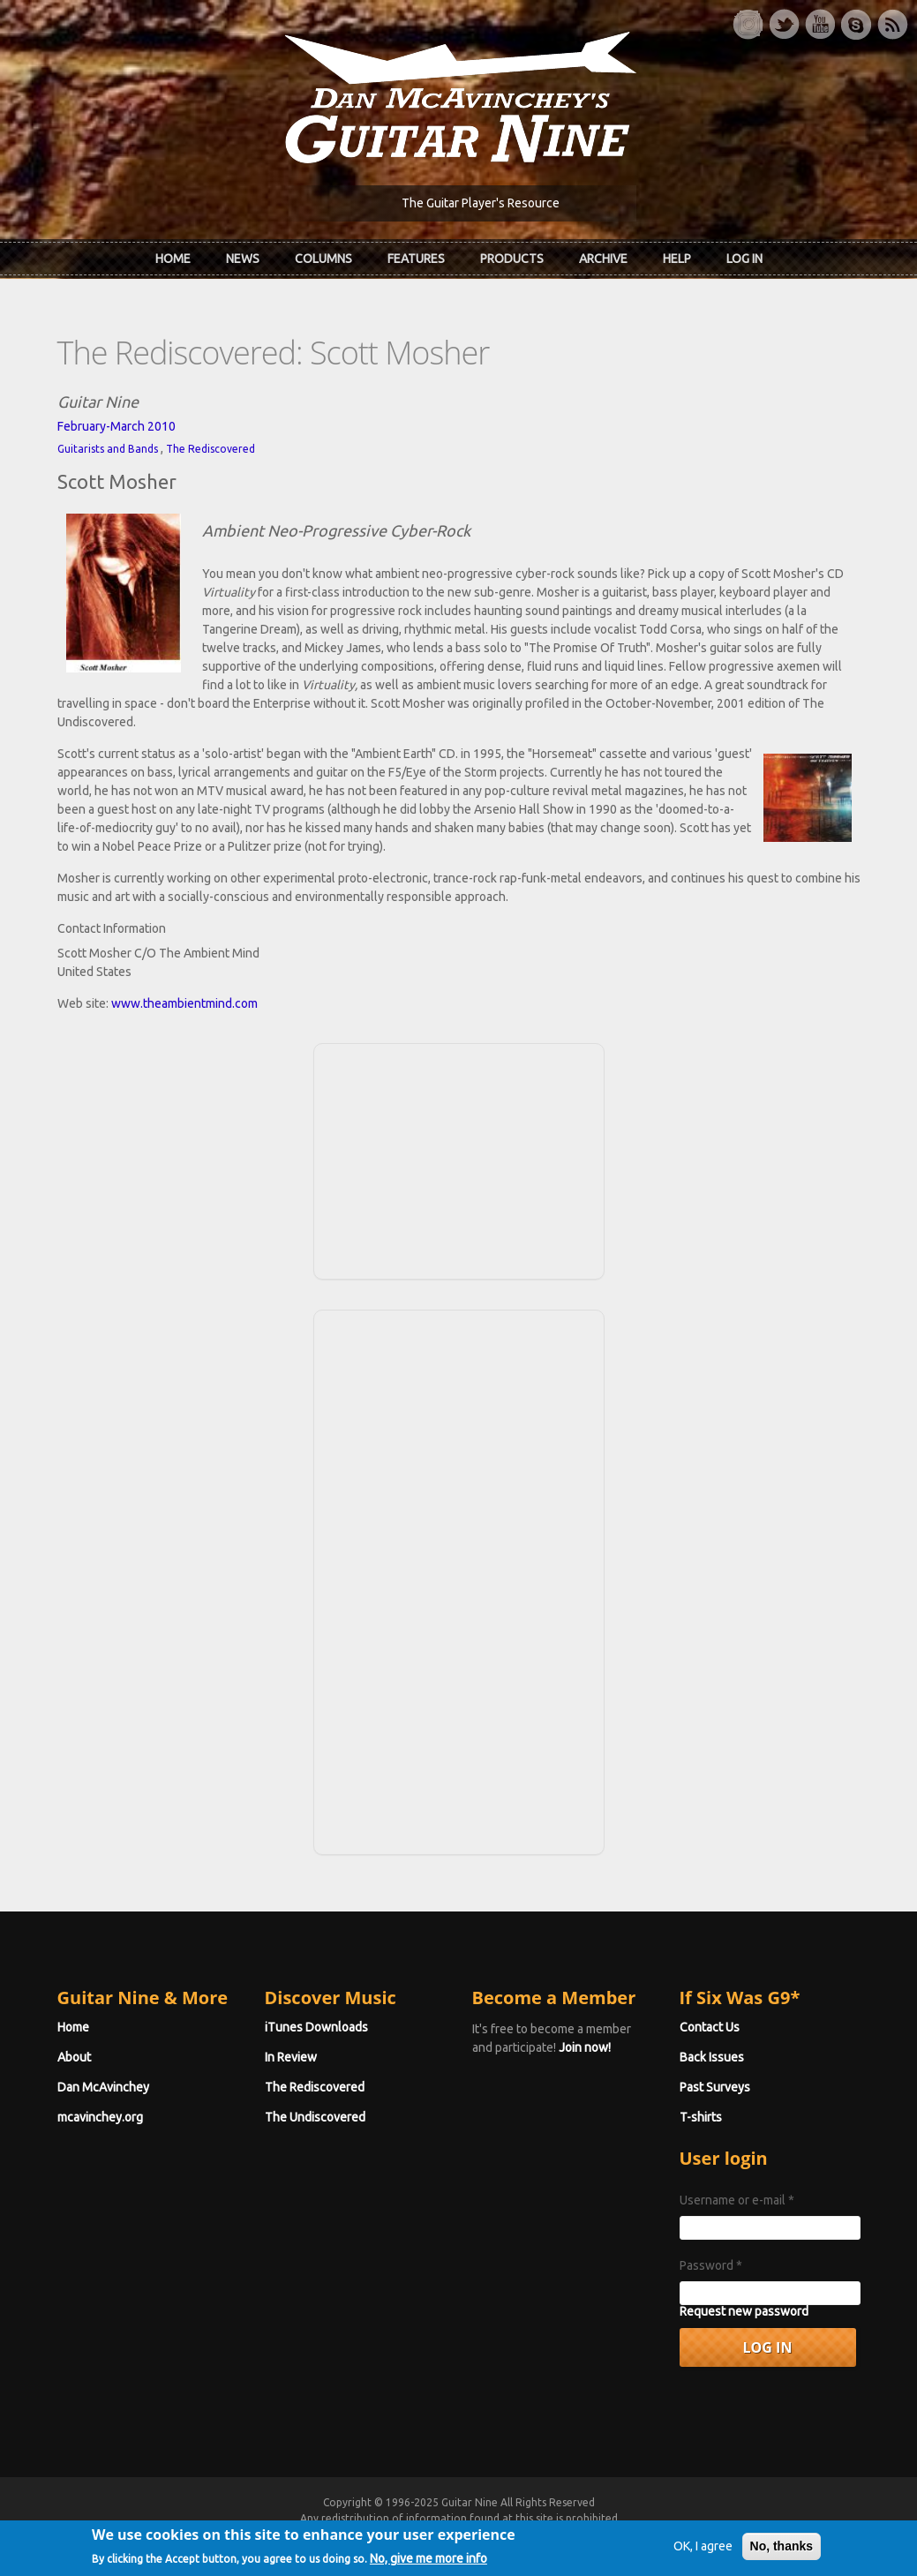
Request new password (744, 2311)
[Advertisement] (459, 1158)
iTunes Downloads (316, 2027)
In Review (291, 2057)
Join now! (585, 2047)
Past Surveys (715, 2087)
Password (711, 2265)
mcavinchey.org (100, 2117)
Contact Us (710, 2027)
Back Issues (712, 2057)
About (74, 2057)
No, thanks (782, 2551)
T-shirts (701, 2117)
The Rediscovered (210, 448)
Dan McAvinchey (103, 2087)
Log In (744, 259)
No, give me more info (428, 2564)
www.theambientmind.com (184, 1003)
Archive (603, 259)
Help (677, 259)
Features (416, 259)
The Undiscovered (315, 2117)
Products (512, 259)
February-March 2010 (116, 426)
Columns (323, 259)
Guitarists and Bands (107, 448)
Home (173, 259)
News (242, 259)
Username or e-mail (737, 2200)
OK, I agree (703, 2551)
